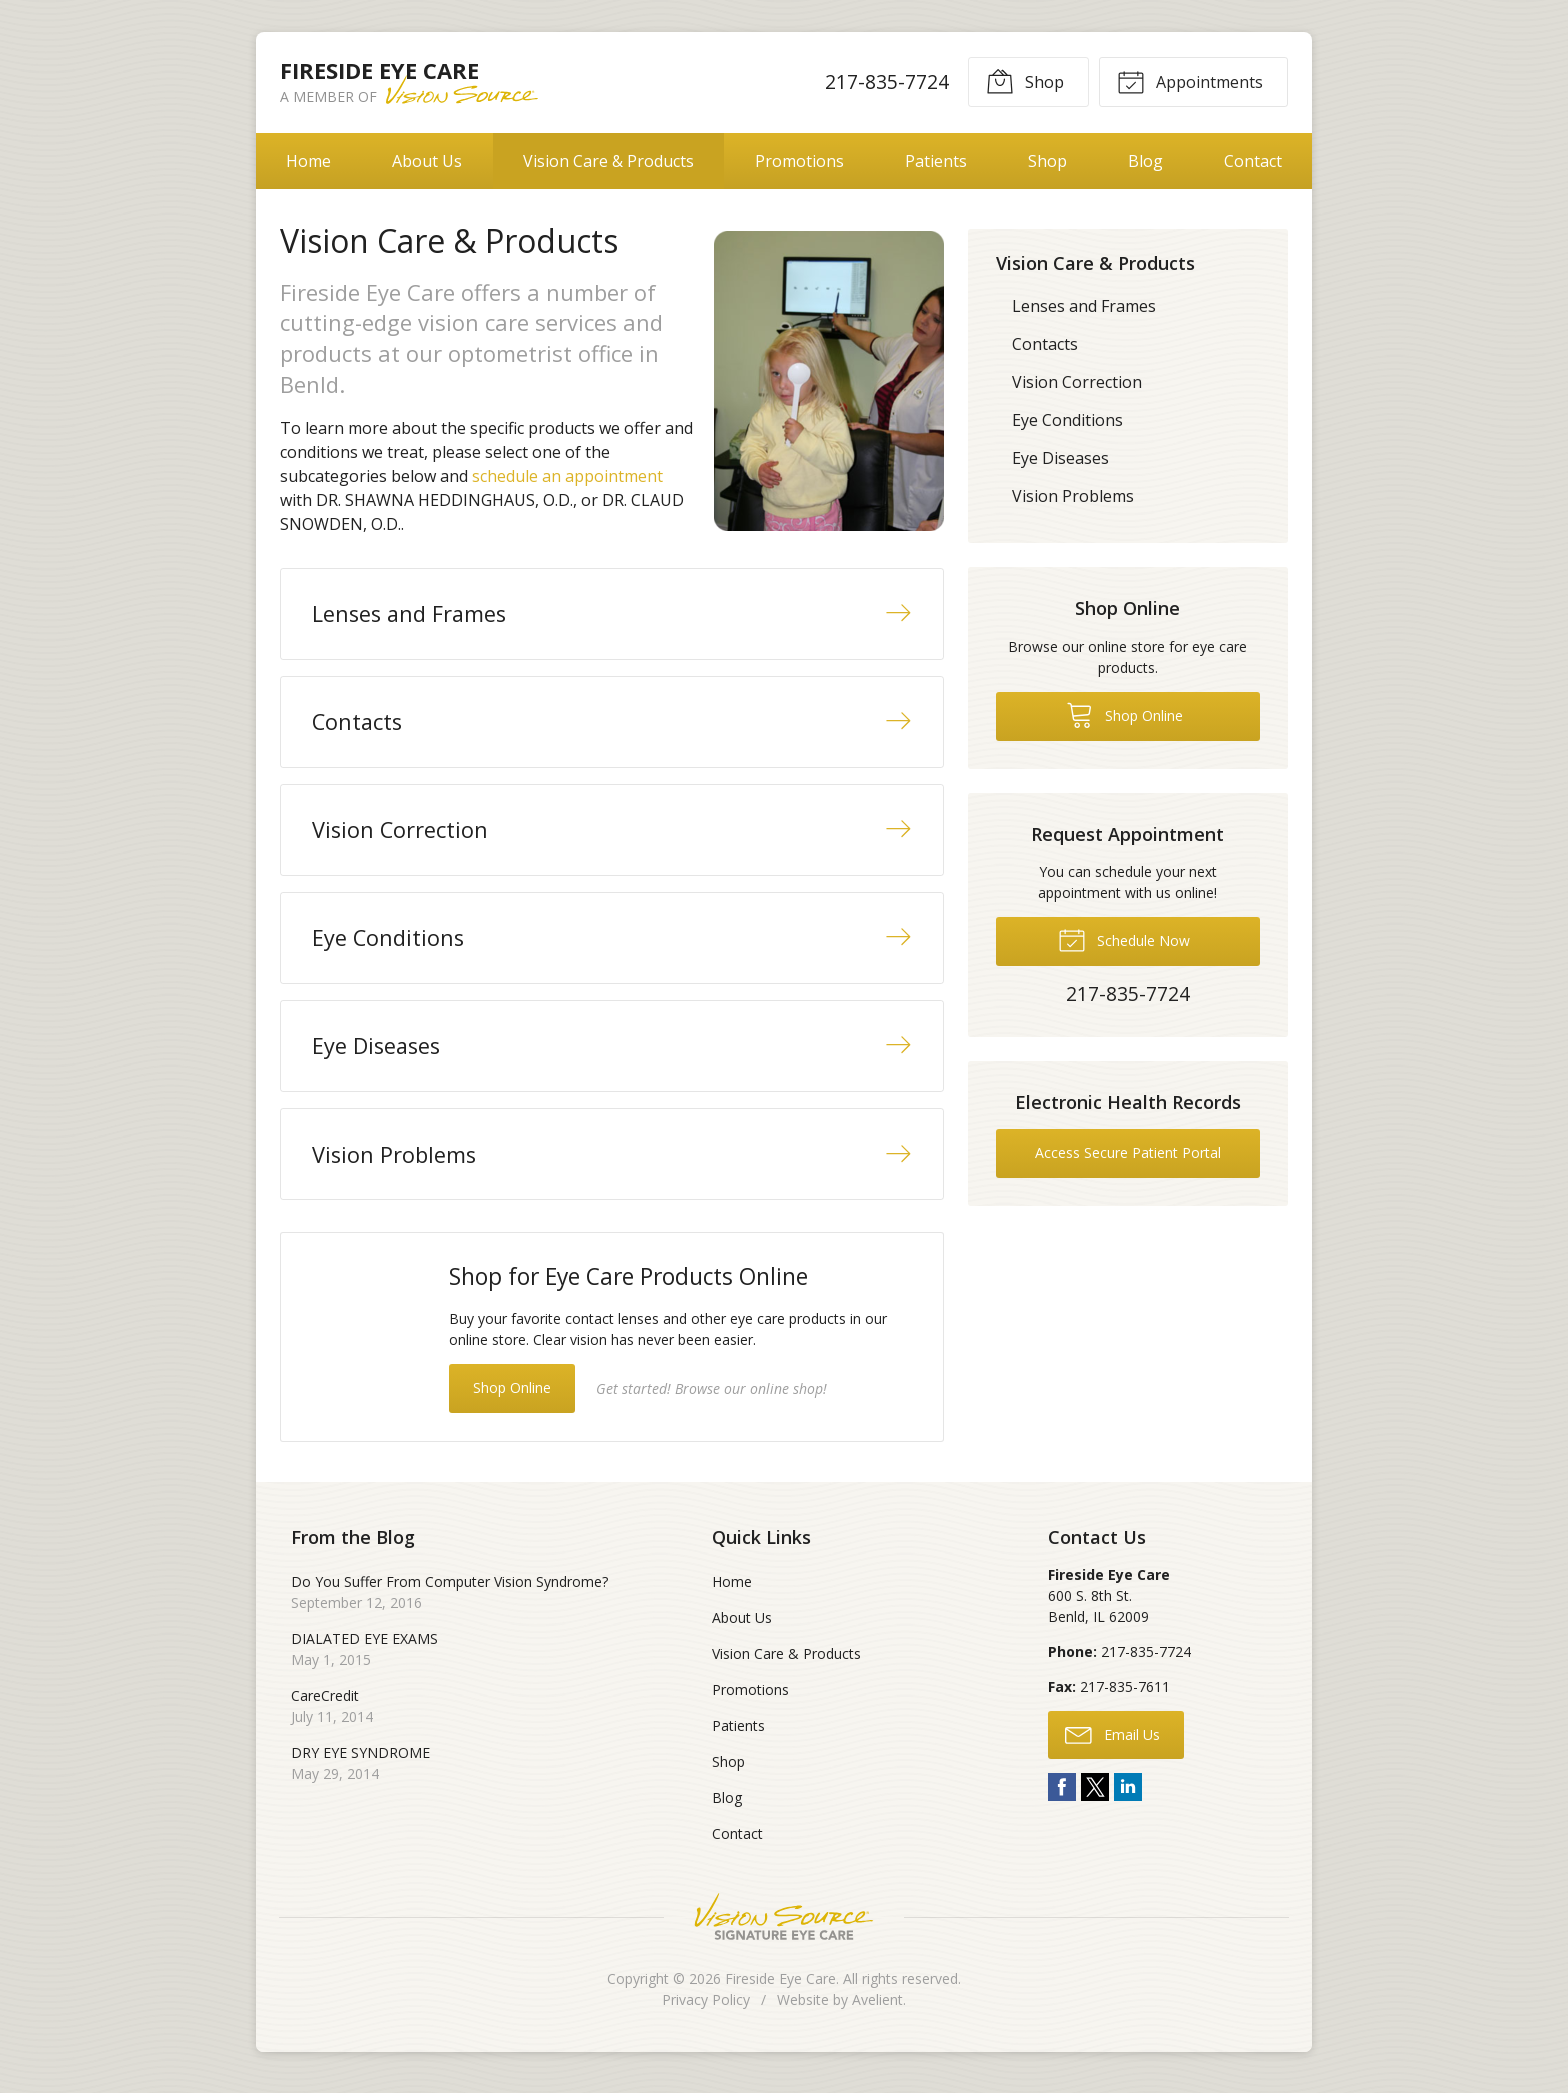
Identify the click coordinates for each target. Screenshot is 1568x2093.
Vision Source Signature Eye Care (784, 1925)
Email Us (1112, 1742)
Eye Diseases (1060, 458)
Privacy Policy (706, 2008)
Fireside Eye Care (780, 1987)
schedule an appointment (567, 476)
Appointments (1190, 81)
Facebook (1062, 1796)
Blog (1145, 161)
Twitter (1095, 1796)
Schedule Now (1124, 939)
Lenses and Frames (1084, 306)
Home (308, 161)
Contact (1253, 161)
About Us (427, 161)
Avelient (877, 2008)
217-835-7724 (887, 81)
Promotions (799, 161)
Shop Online (512, 1395)
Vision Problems (1073, 496)
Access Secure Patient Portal (1128, 1152)
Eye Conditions (1067, 420)
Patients (936, 161)
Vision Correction (1077, 382)
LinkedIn (1128, 1796)
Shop (1025, 81)
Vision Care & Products (608, 161)
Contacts (1045, 344)
